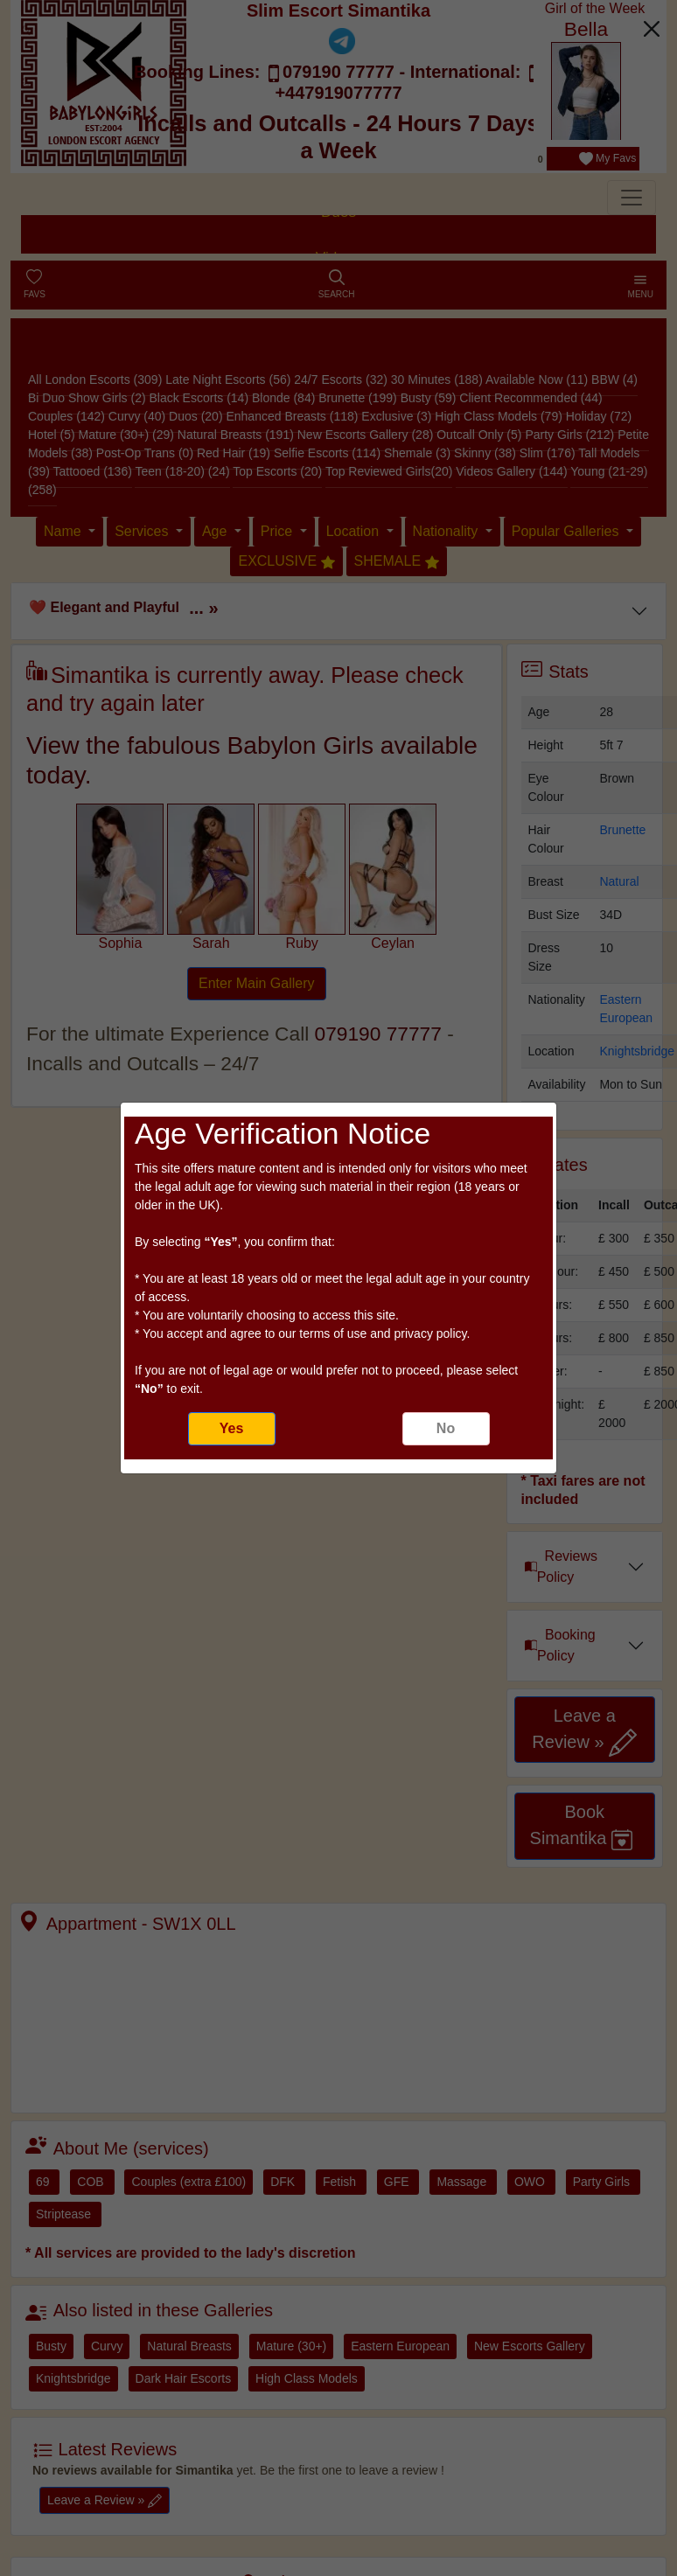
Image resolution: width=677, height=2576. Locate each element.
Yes (232, 1428)
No (445, 1428)
